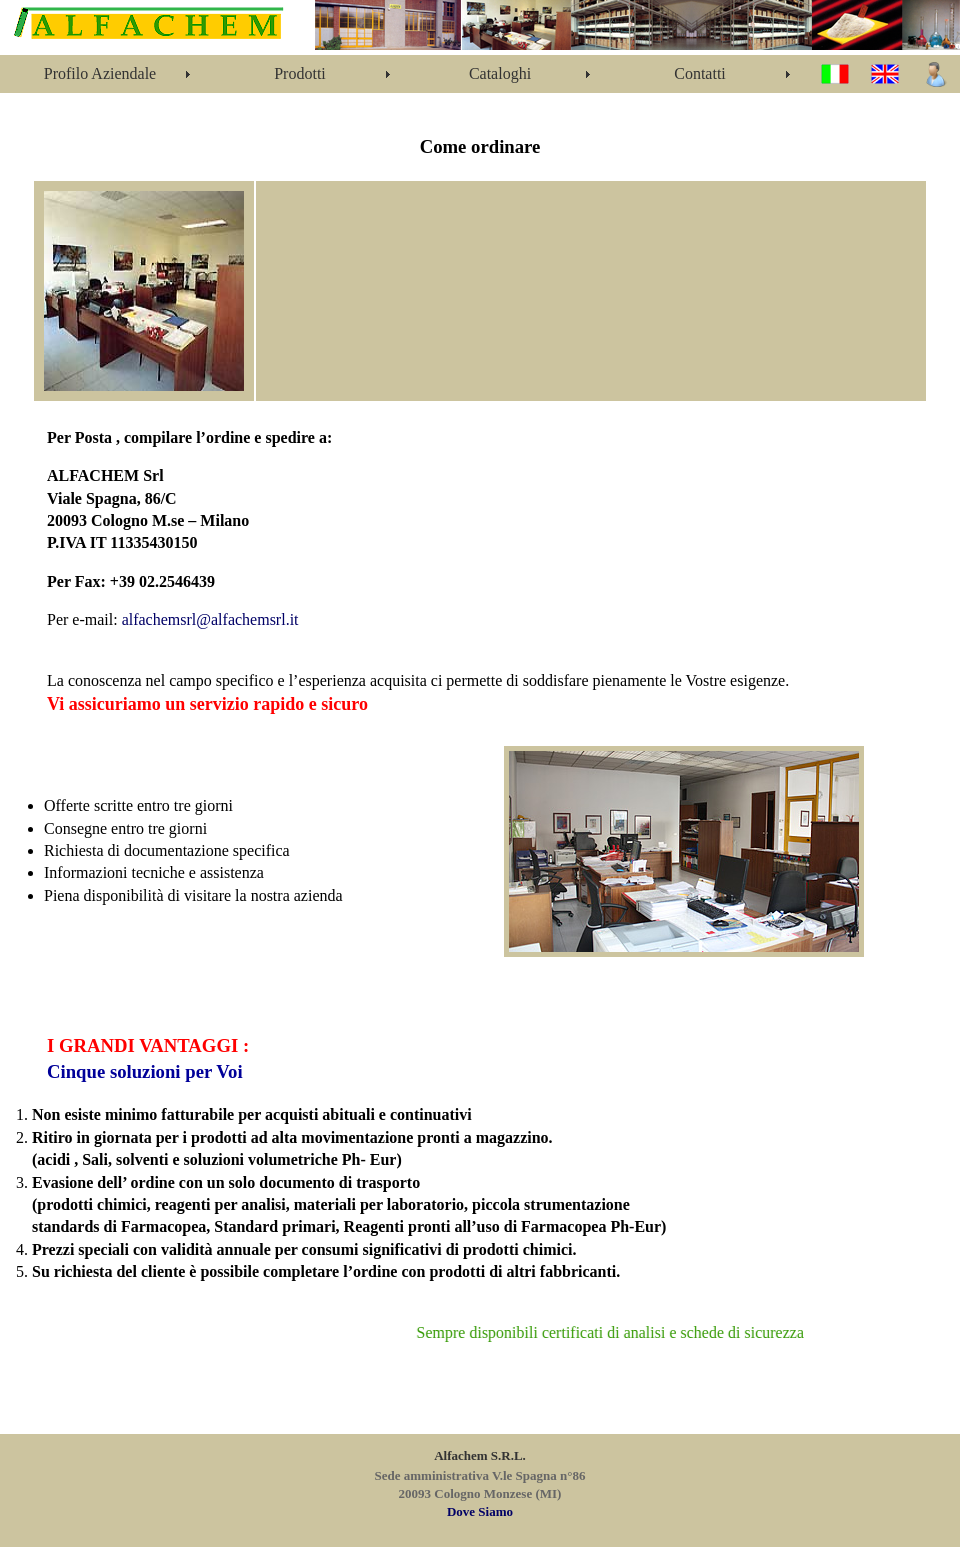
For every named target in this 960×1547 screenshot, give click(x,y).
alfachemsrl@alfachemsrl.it (210, 619)
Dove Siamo (480, 1511)
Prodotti (300, 73)
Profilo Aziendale (100, 73)
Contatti (700, 73)
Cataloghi (500, 73)
